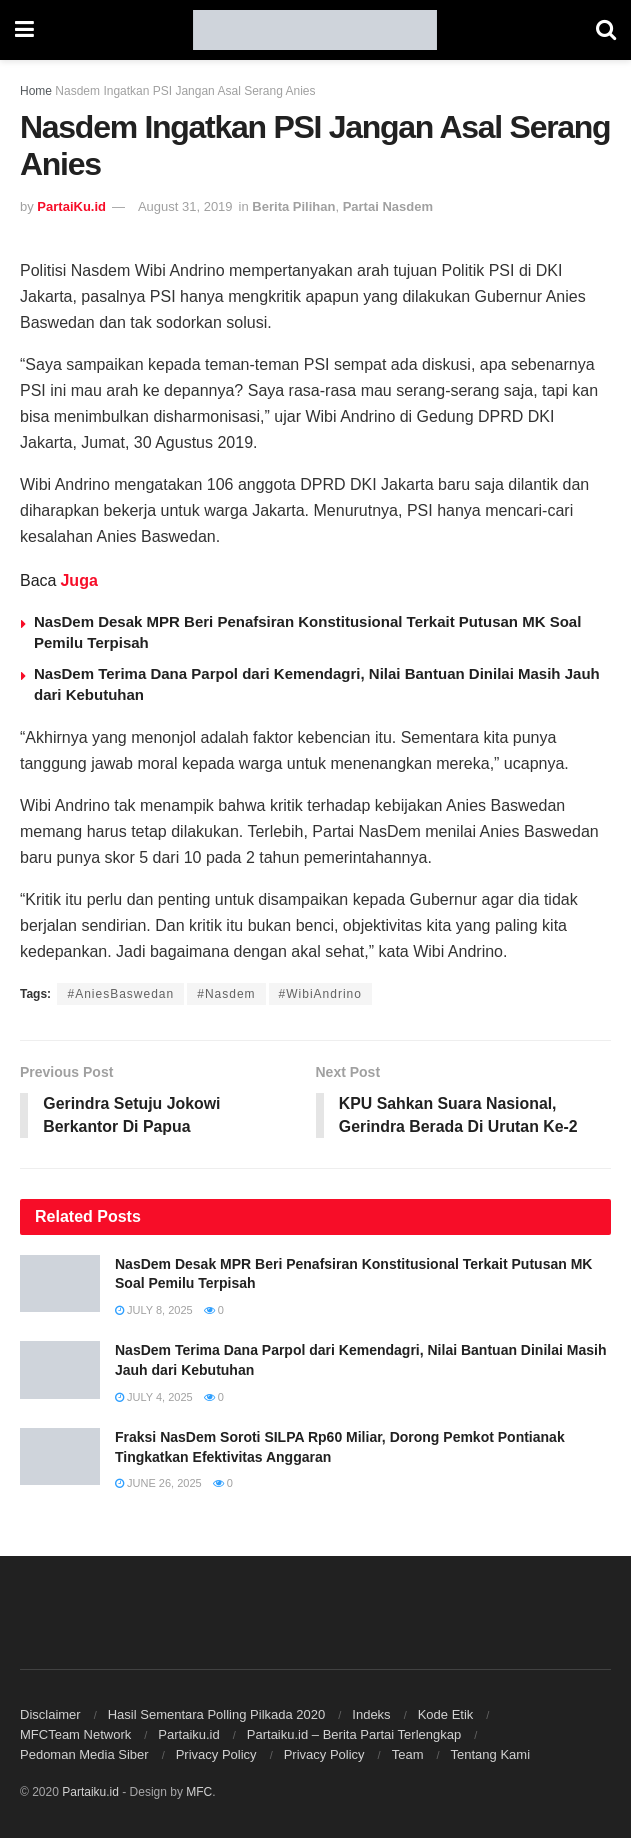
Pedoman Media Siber (84, 1755)
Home (36, 91)
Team (408, 1755)
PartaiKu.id (71, 206)
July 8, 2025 (154, 1311)
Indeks (371, 1715)
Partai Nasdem (388, 206)
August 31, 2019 (185, 206)
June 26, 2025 (158, 1484)
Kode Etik (446, 1715)
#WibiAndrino (320, 994)
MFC (199, 1793)
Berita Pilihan (293, 206)
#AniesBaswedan (120, 994)
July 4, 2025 (154, 1397)
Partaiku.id (188, 1735)
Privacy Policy (216, 1755)
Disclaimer (50, 1715)
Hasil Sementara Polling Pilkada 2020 (217, 1715)
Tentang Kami (491, 1755)
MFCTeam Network (75, 1735)
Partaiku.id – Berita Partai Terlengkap (354, 1735)
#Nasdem (226, 994)
